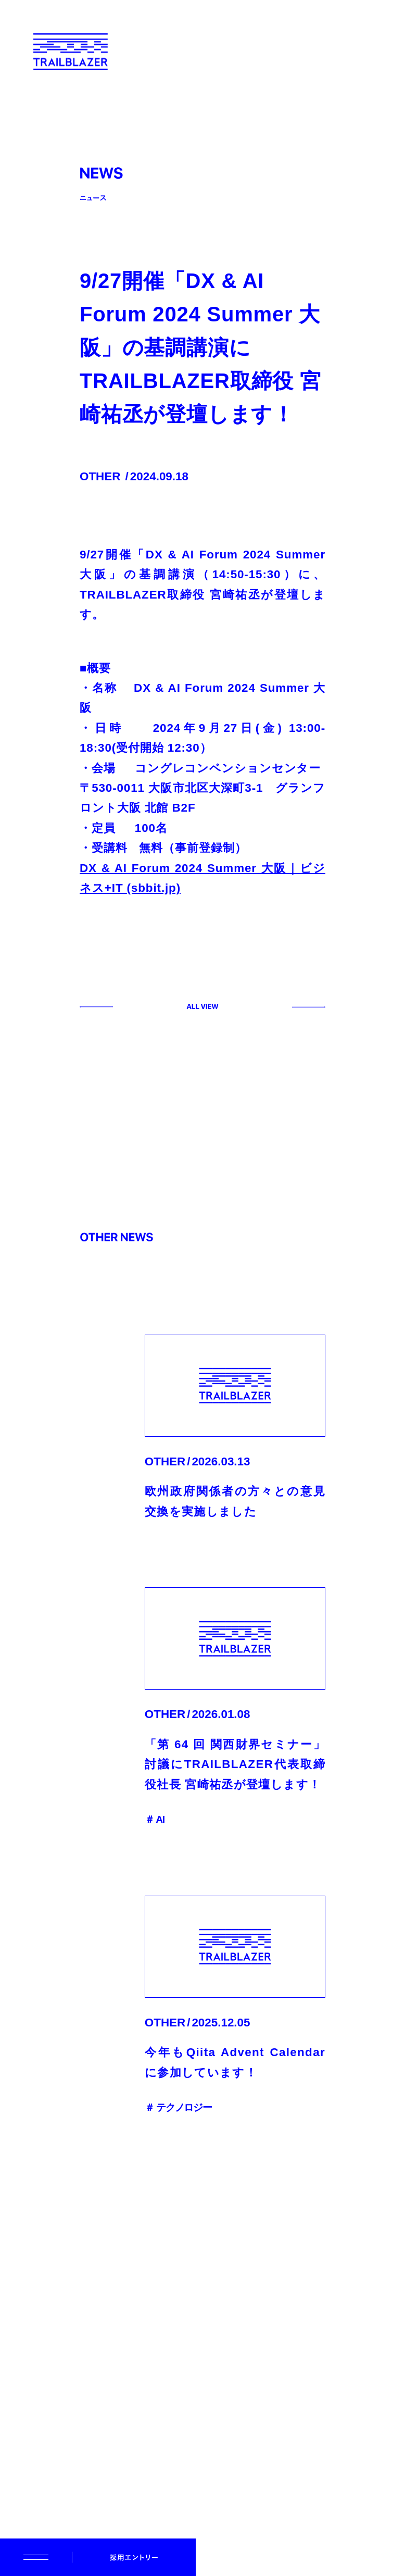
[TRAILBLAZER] (71, 52)
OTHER (100, 476)
